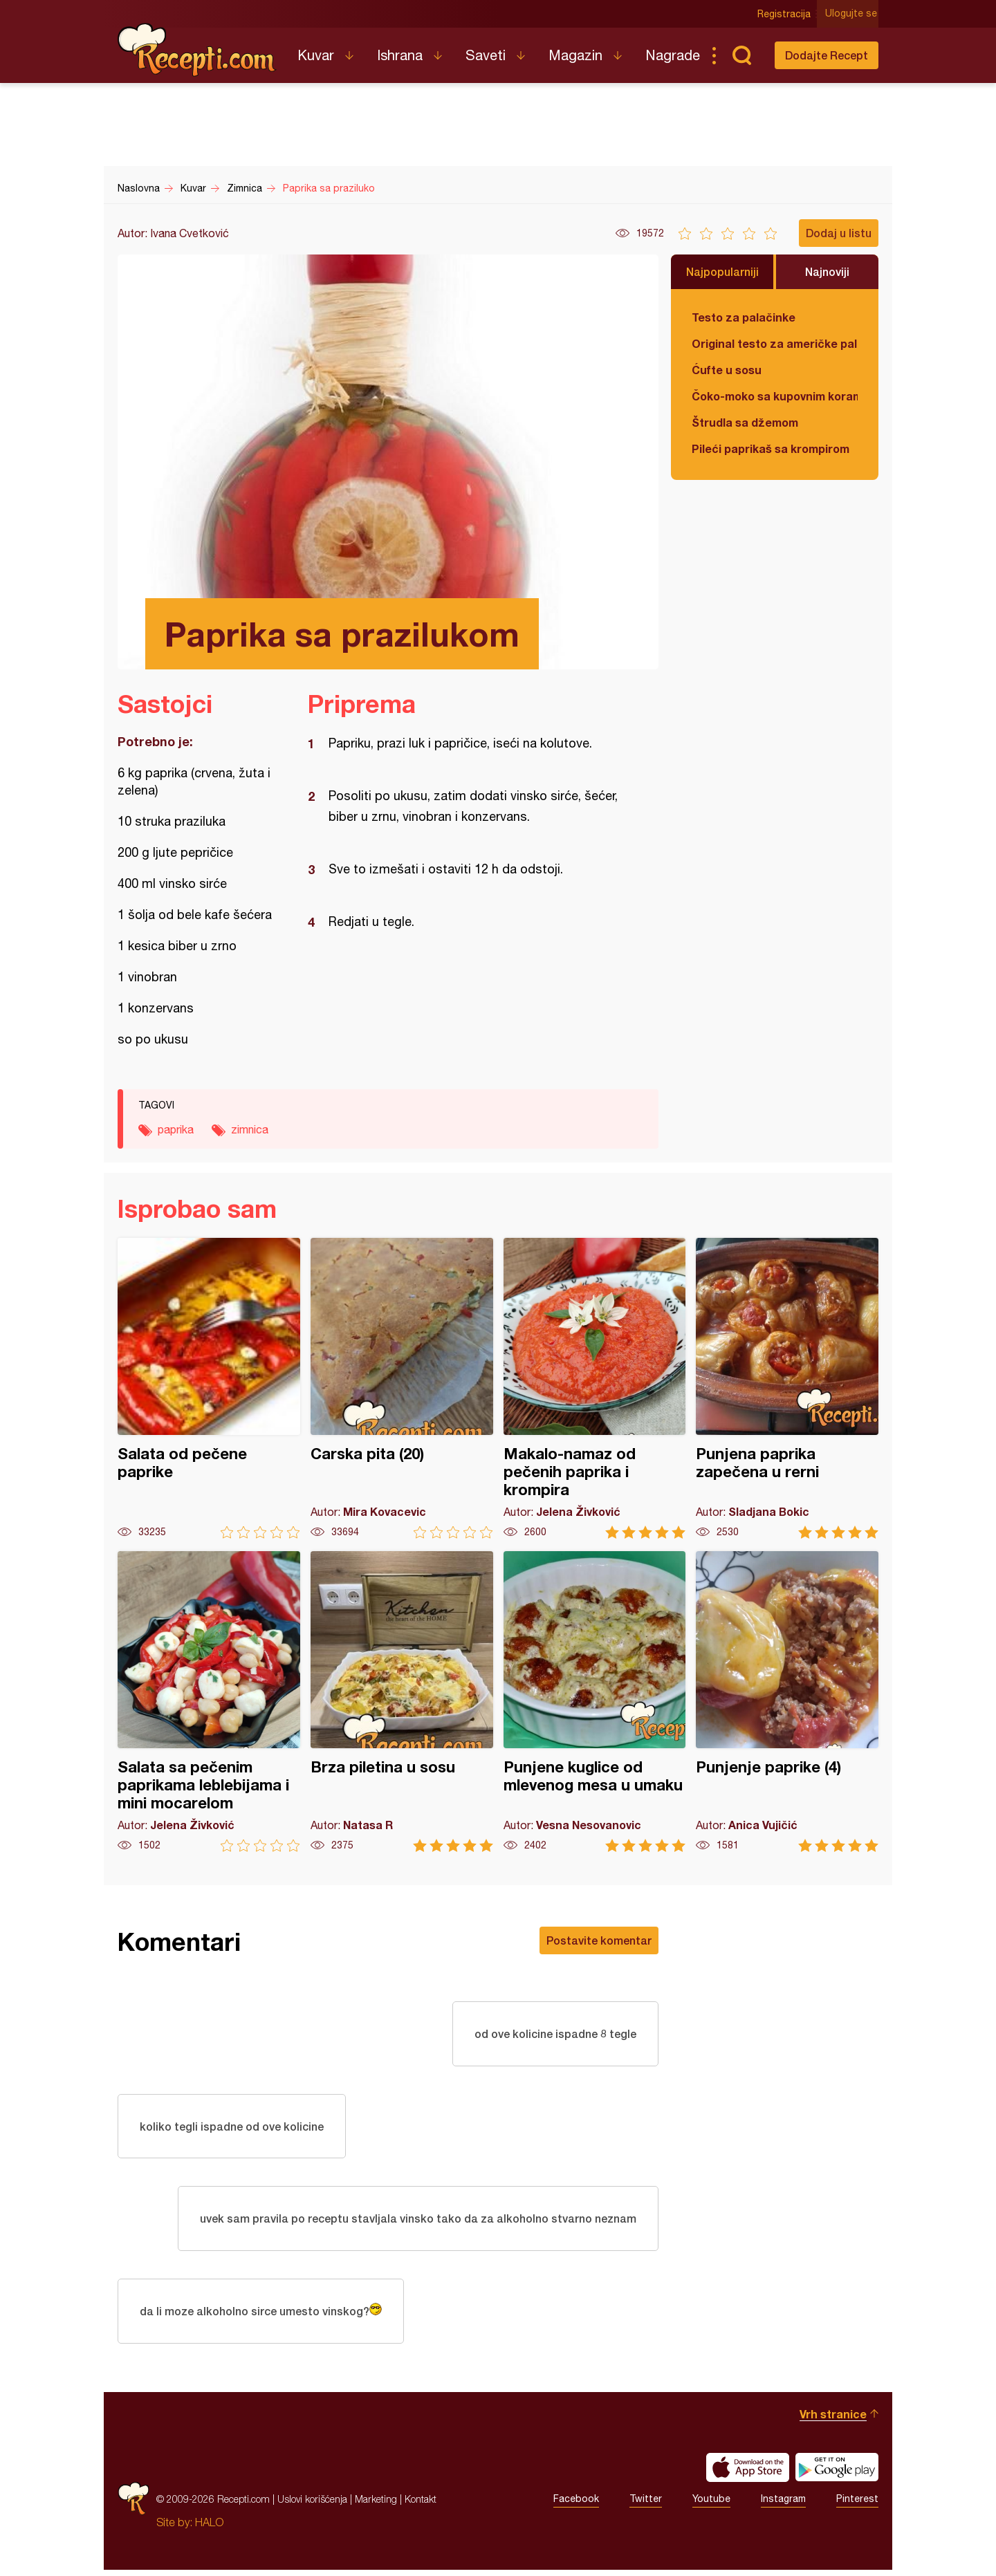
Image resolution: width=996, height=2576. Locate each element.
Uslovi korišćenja (312, 2505)
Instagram (783, 2505)
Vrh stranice (833, 2420)
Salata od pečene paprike (209, 1388)
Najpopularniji (722, 271)
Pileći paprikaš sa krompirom (770, 448)
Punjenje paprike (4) (787, 1701)
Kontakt (420, 2505)
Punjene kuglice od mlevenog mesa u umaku (595, 1701)
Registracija (785, 13)
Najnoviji (827, 271)
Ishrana (400, 55)
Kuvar (315, 55)
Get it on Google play (836, 2473)
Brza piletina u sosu (402, 1701)
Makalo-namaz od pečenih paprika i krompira (595, 1388)
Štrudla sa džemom (745, 422)
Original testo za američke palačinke (775, 343)
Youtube (711, 2505)
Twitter (645, 2505)
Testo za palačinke (743, 317)
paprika (176, 1129)
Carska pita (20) (402, 1388)
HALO (209, 2528)
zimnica (249, 1129)
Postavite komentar (599, 1940)
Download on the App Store (747, 2473)
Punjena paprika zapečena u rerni (787, 1388)
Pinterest (857, 2505)
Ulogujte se (852, 13)
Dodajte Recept (826, 55)
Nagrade (672, 55)
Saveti (485, 55)
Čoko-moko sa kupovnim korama (775, 395)
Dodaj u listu (839, 232)
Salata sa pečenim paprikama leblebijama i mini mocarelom (209, 1701)
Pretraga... (741, 55)
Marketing (376, 2505)
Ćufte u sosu (727, 369)
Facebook (576, 2505)
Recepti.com (197, 50)
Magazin (575, 55)
